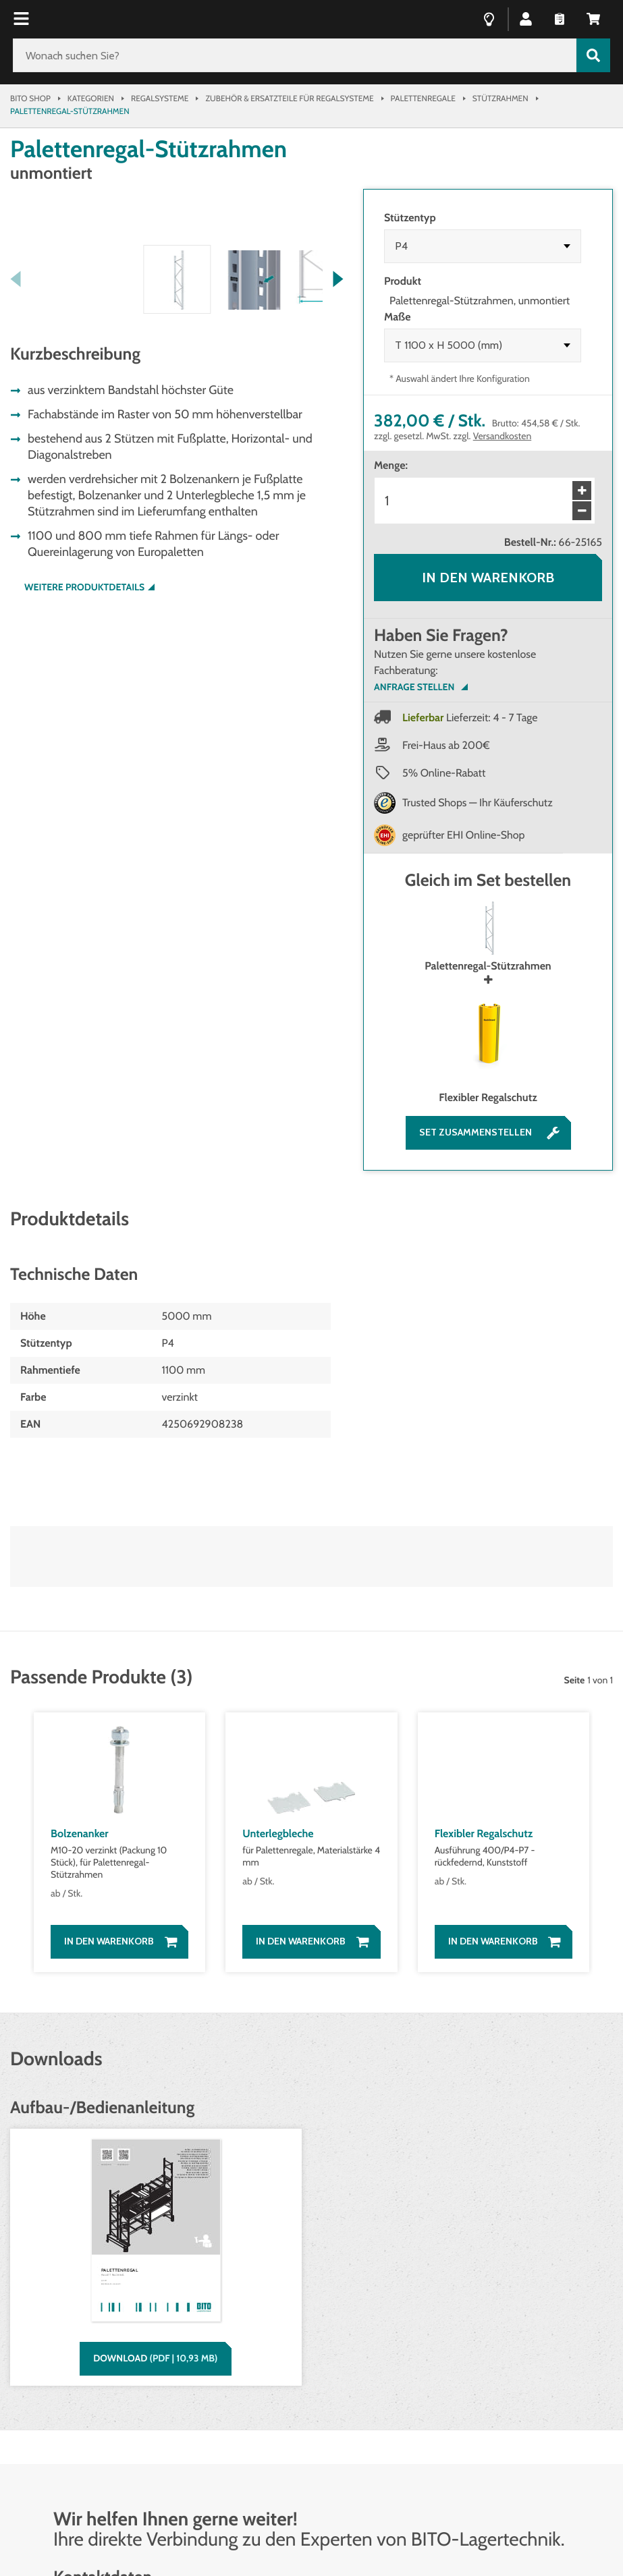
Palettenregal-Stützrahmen (488, 936)
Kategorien (90, 98)
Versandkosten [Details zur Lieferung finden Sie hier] (502, 436)
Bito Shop (30, 98)
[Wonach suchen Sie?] (294, 55)
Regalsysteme (159, 98)
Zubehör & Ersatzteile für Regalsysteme (289, 98)
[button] (525, 18)
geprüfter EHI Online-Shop (463, 835)
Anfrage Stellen (414, 687)
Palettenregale (423, 98)
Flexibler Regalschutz (488, 1049)
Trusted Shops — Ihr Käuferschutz (477, 802)
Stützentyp (410, 217)
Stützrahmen (500, 98)
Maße (397, 316)
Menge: (391, 465)
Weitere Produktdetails (84, 840)
